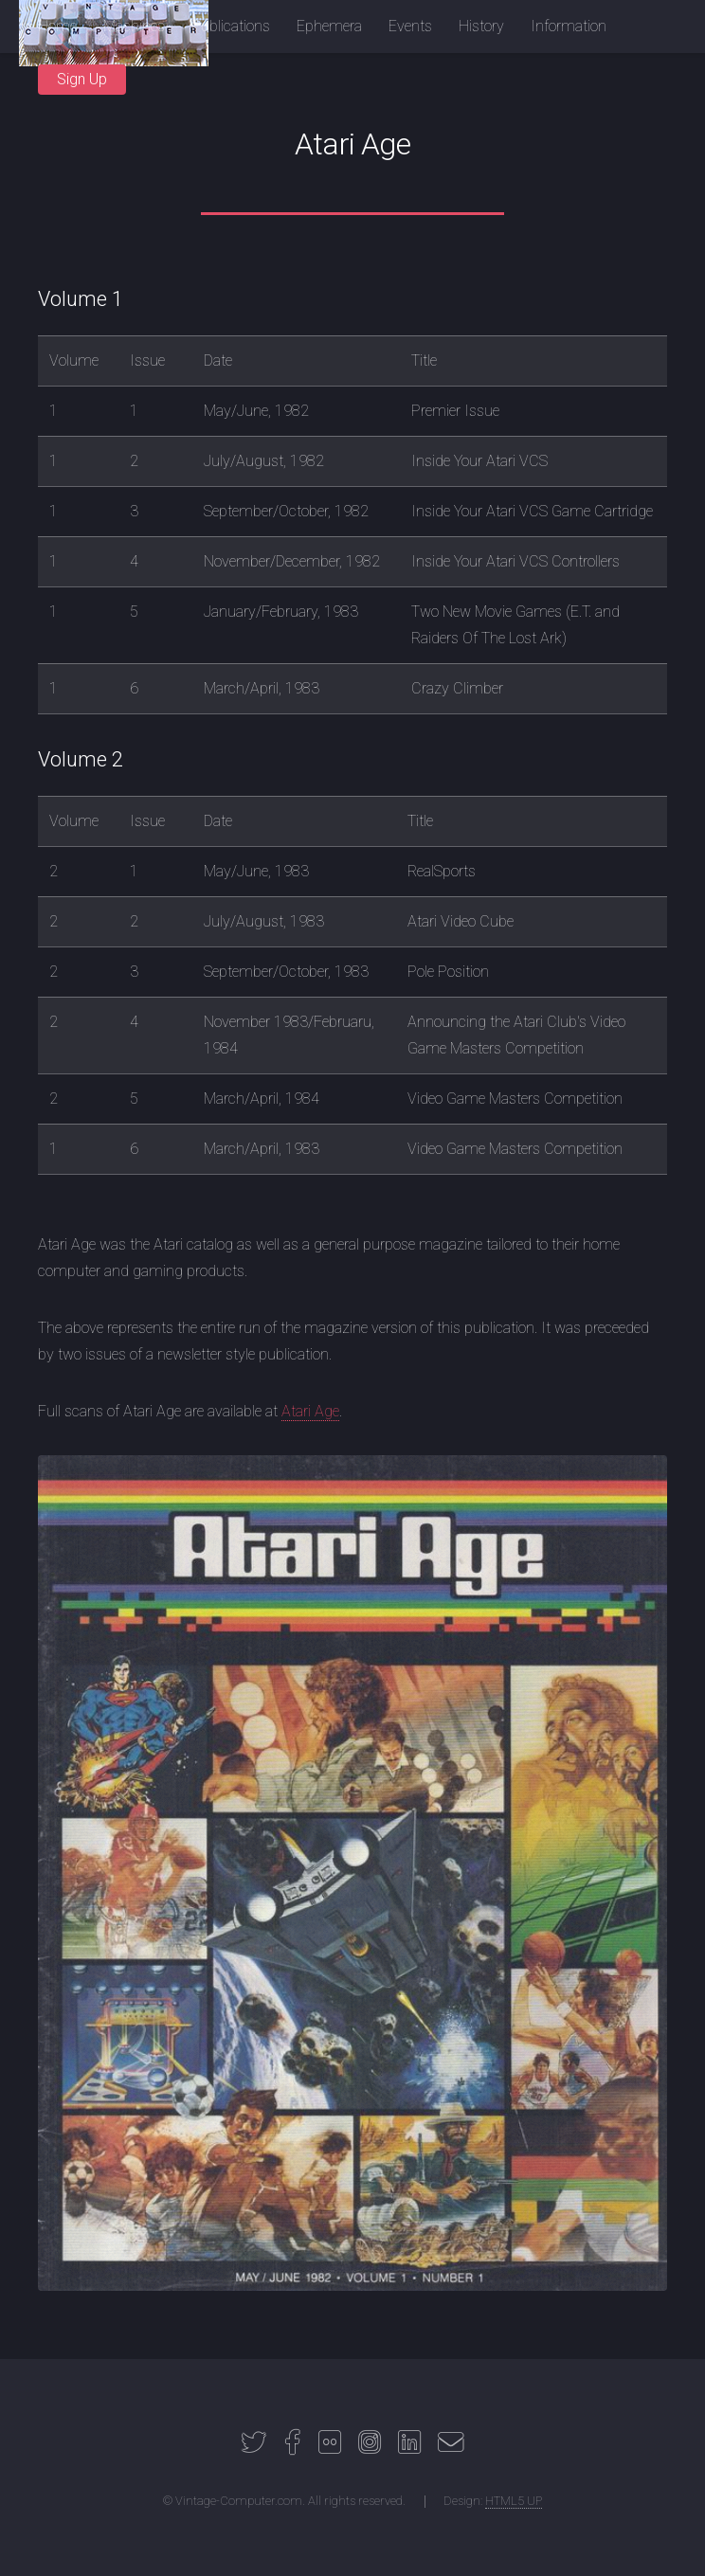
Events (410, 26)
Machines (134, 26)
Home (57, 26)
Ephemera (329, 26)
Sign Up (82, 79)
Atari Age (310, 1411)
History (481, 26)
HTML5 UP (513, 2501)
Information (568, 26)
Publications (230, 26)
